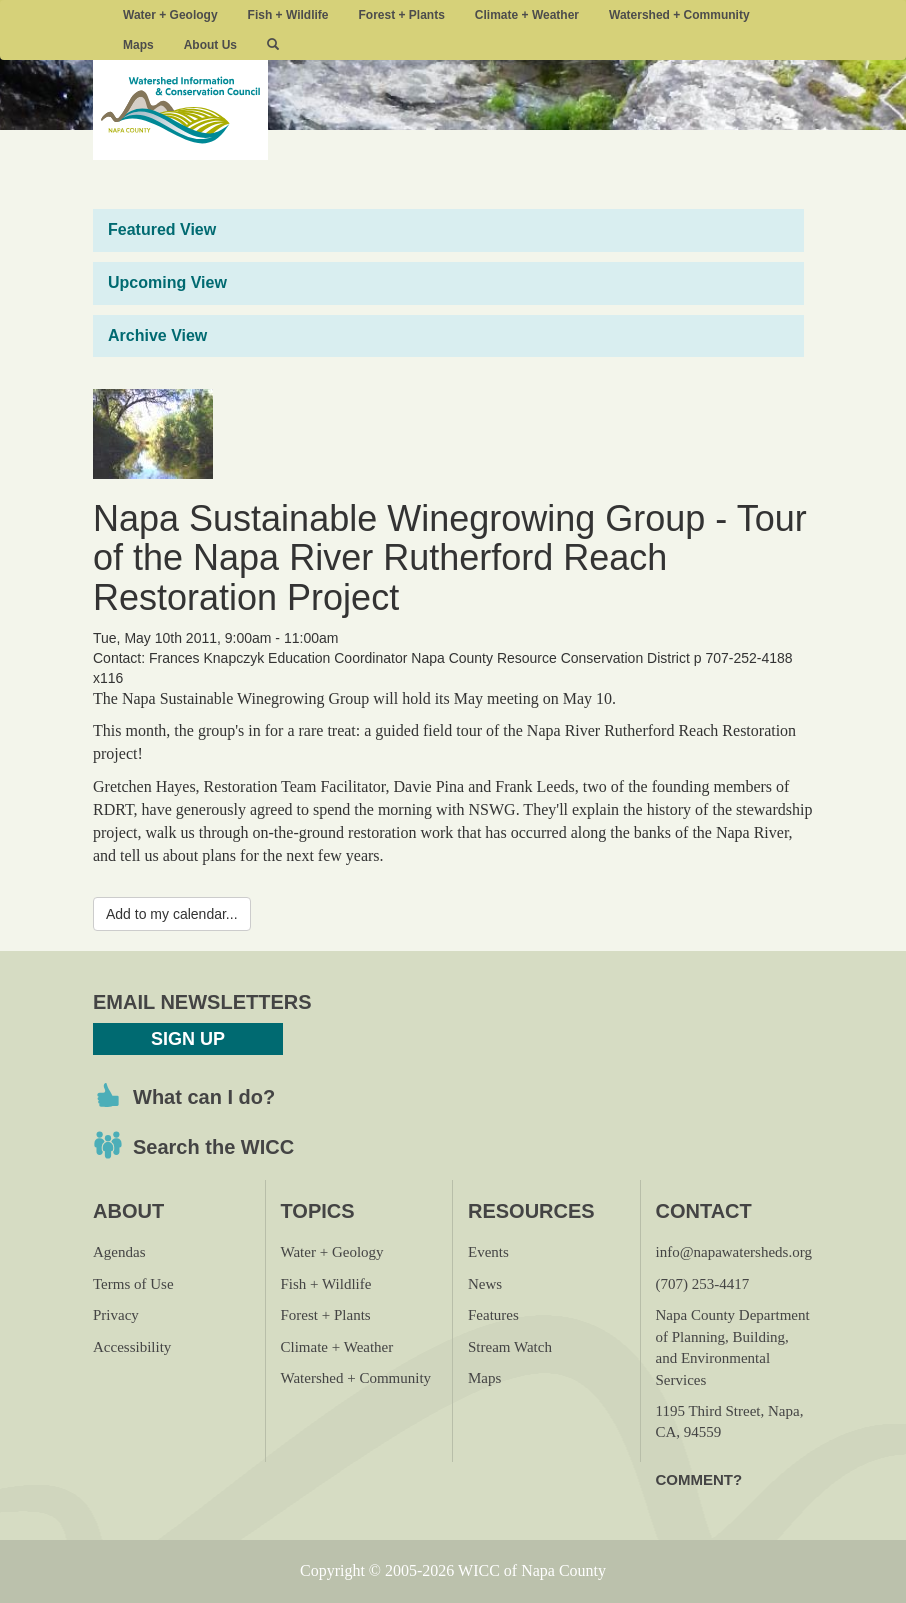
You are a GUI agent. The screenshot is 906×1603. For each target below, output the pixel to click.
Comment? (699, 1479)
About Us (210, 45)
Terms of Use (133, 1284)
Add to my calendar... (172, 914)
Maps (138, 45)
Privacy (116, 1315)
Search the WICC (213, 1147)
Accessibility (132, 1347)
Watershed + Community (679, 15)
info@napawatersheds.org (734, 1252)
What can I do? (204, 1097)
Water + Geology (170, 15)
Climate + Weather (527, 15)
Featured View (162, 229)
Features (493, 1315)
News (485, 1284)
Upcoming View (167, 282)
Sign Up (188, 1039)
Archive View (157, 335)
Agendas (119, 1252)
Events (488, 1252)
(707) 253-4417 (703, 1284)
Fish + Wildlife (288, 15)
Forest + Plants (401, 15)
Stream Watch (510, 1347)
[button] (273, 45)
